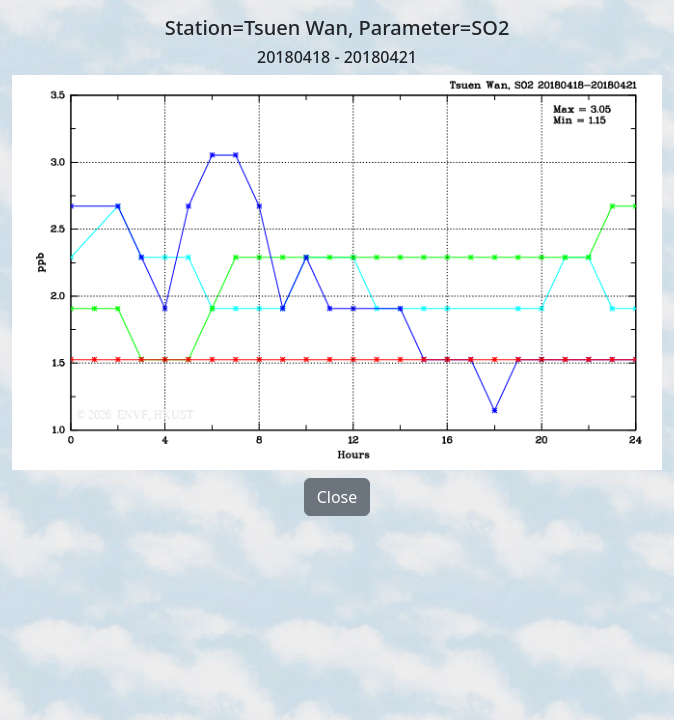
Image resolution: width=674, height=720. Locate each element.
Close (337, 497)
